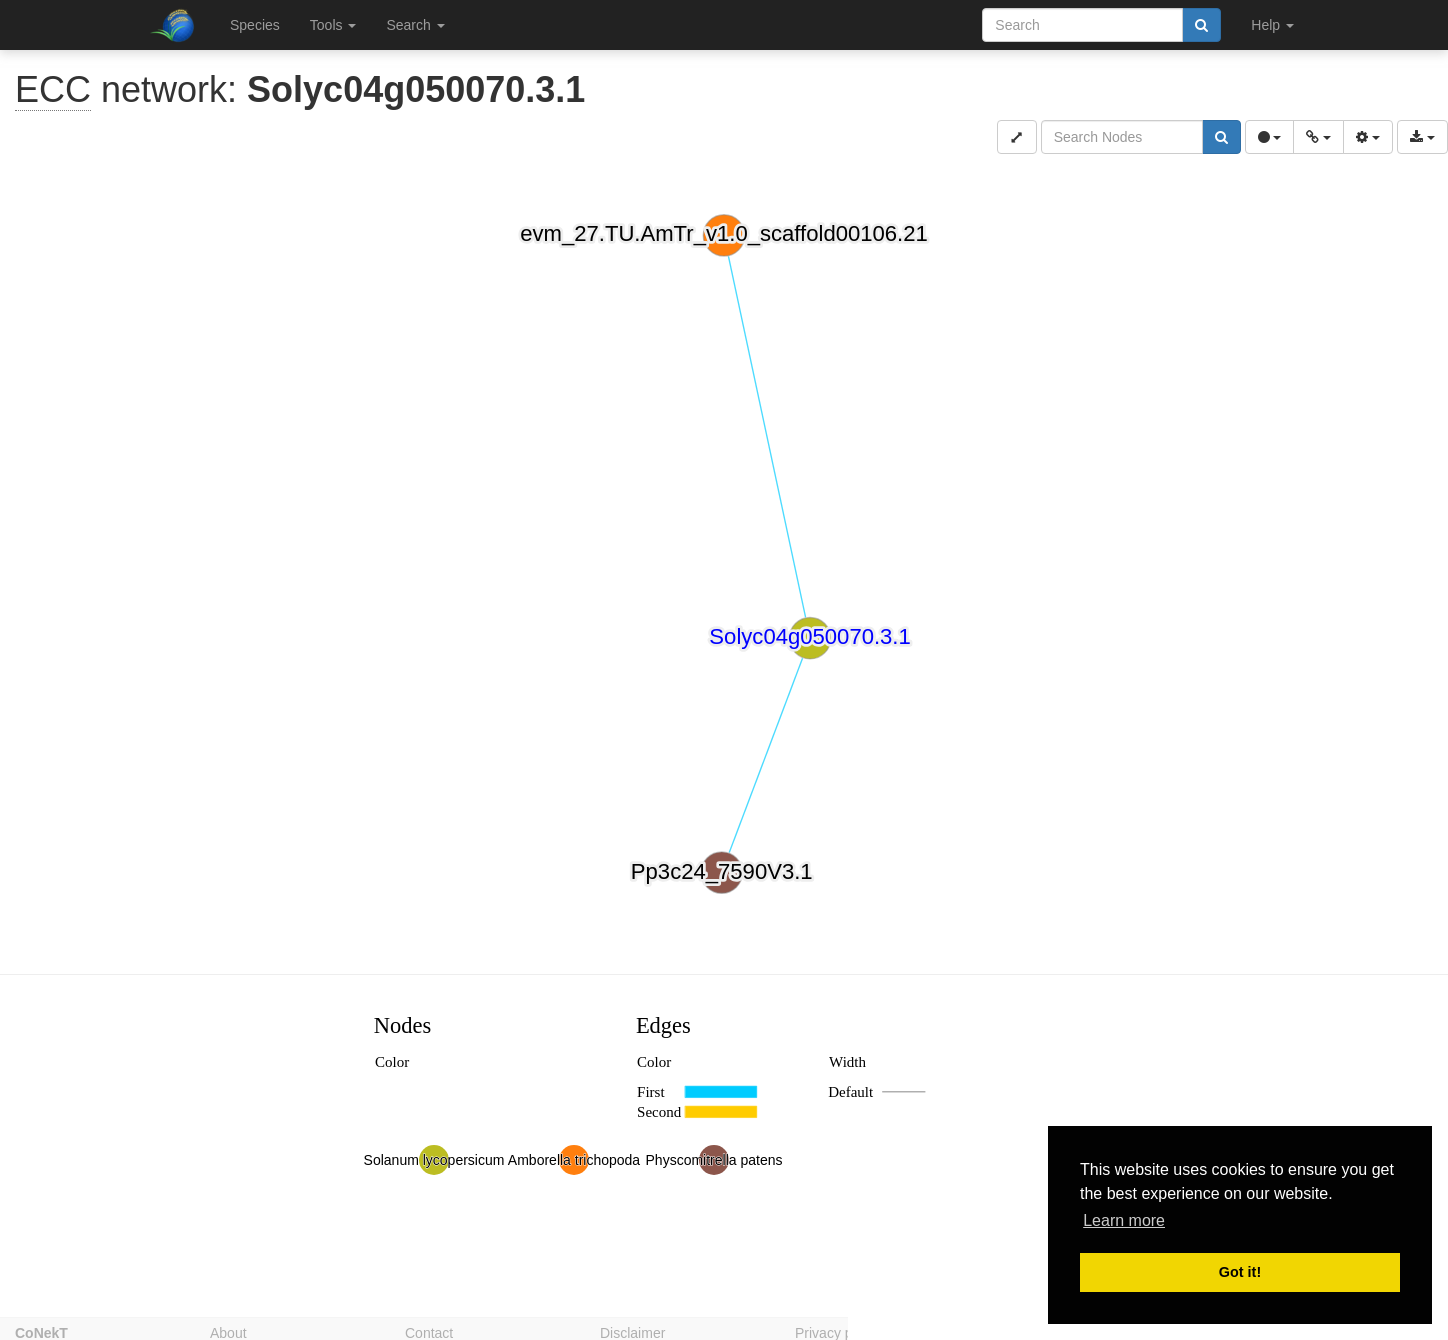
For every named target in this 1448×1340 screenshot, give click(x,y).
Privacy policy (838, 1331)
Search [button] (415, 25)
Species (255, 25)
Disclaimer (632, 1331)
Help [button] (1272, 25)
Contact (429, 1331)
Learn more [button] (1124, 1220)
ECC (53, 89)
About (228, 1331)
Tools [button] (333, 25)
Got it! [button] (1240, 1272)
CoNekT (41, 1331)
